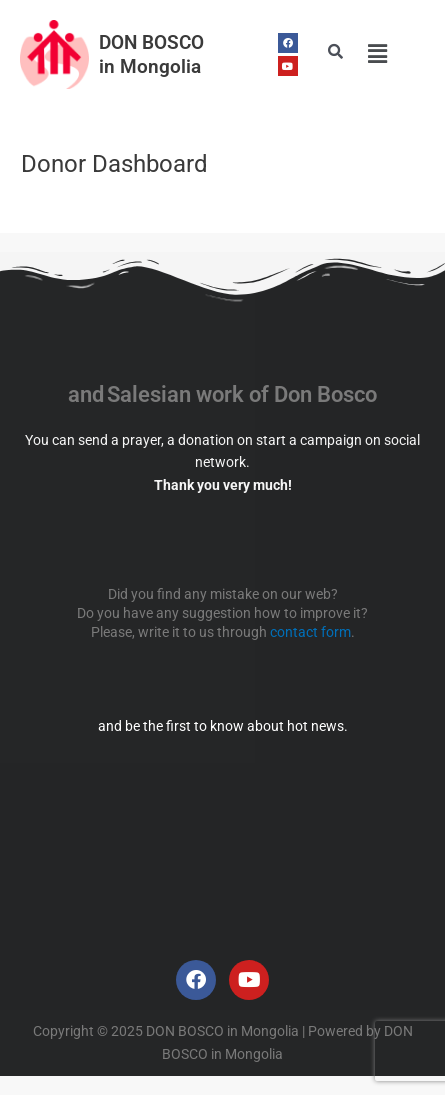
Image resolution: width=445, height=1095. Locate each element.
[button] (377, 54)
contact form (310, 632)
